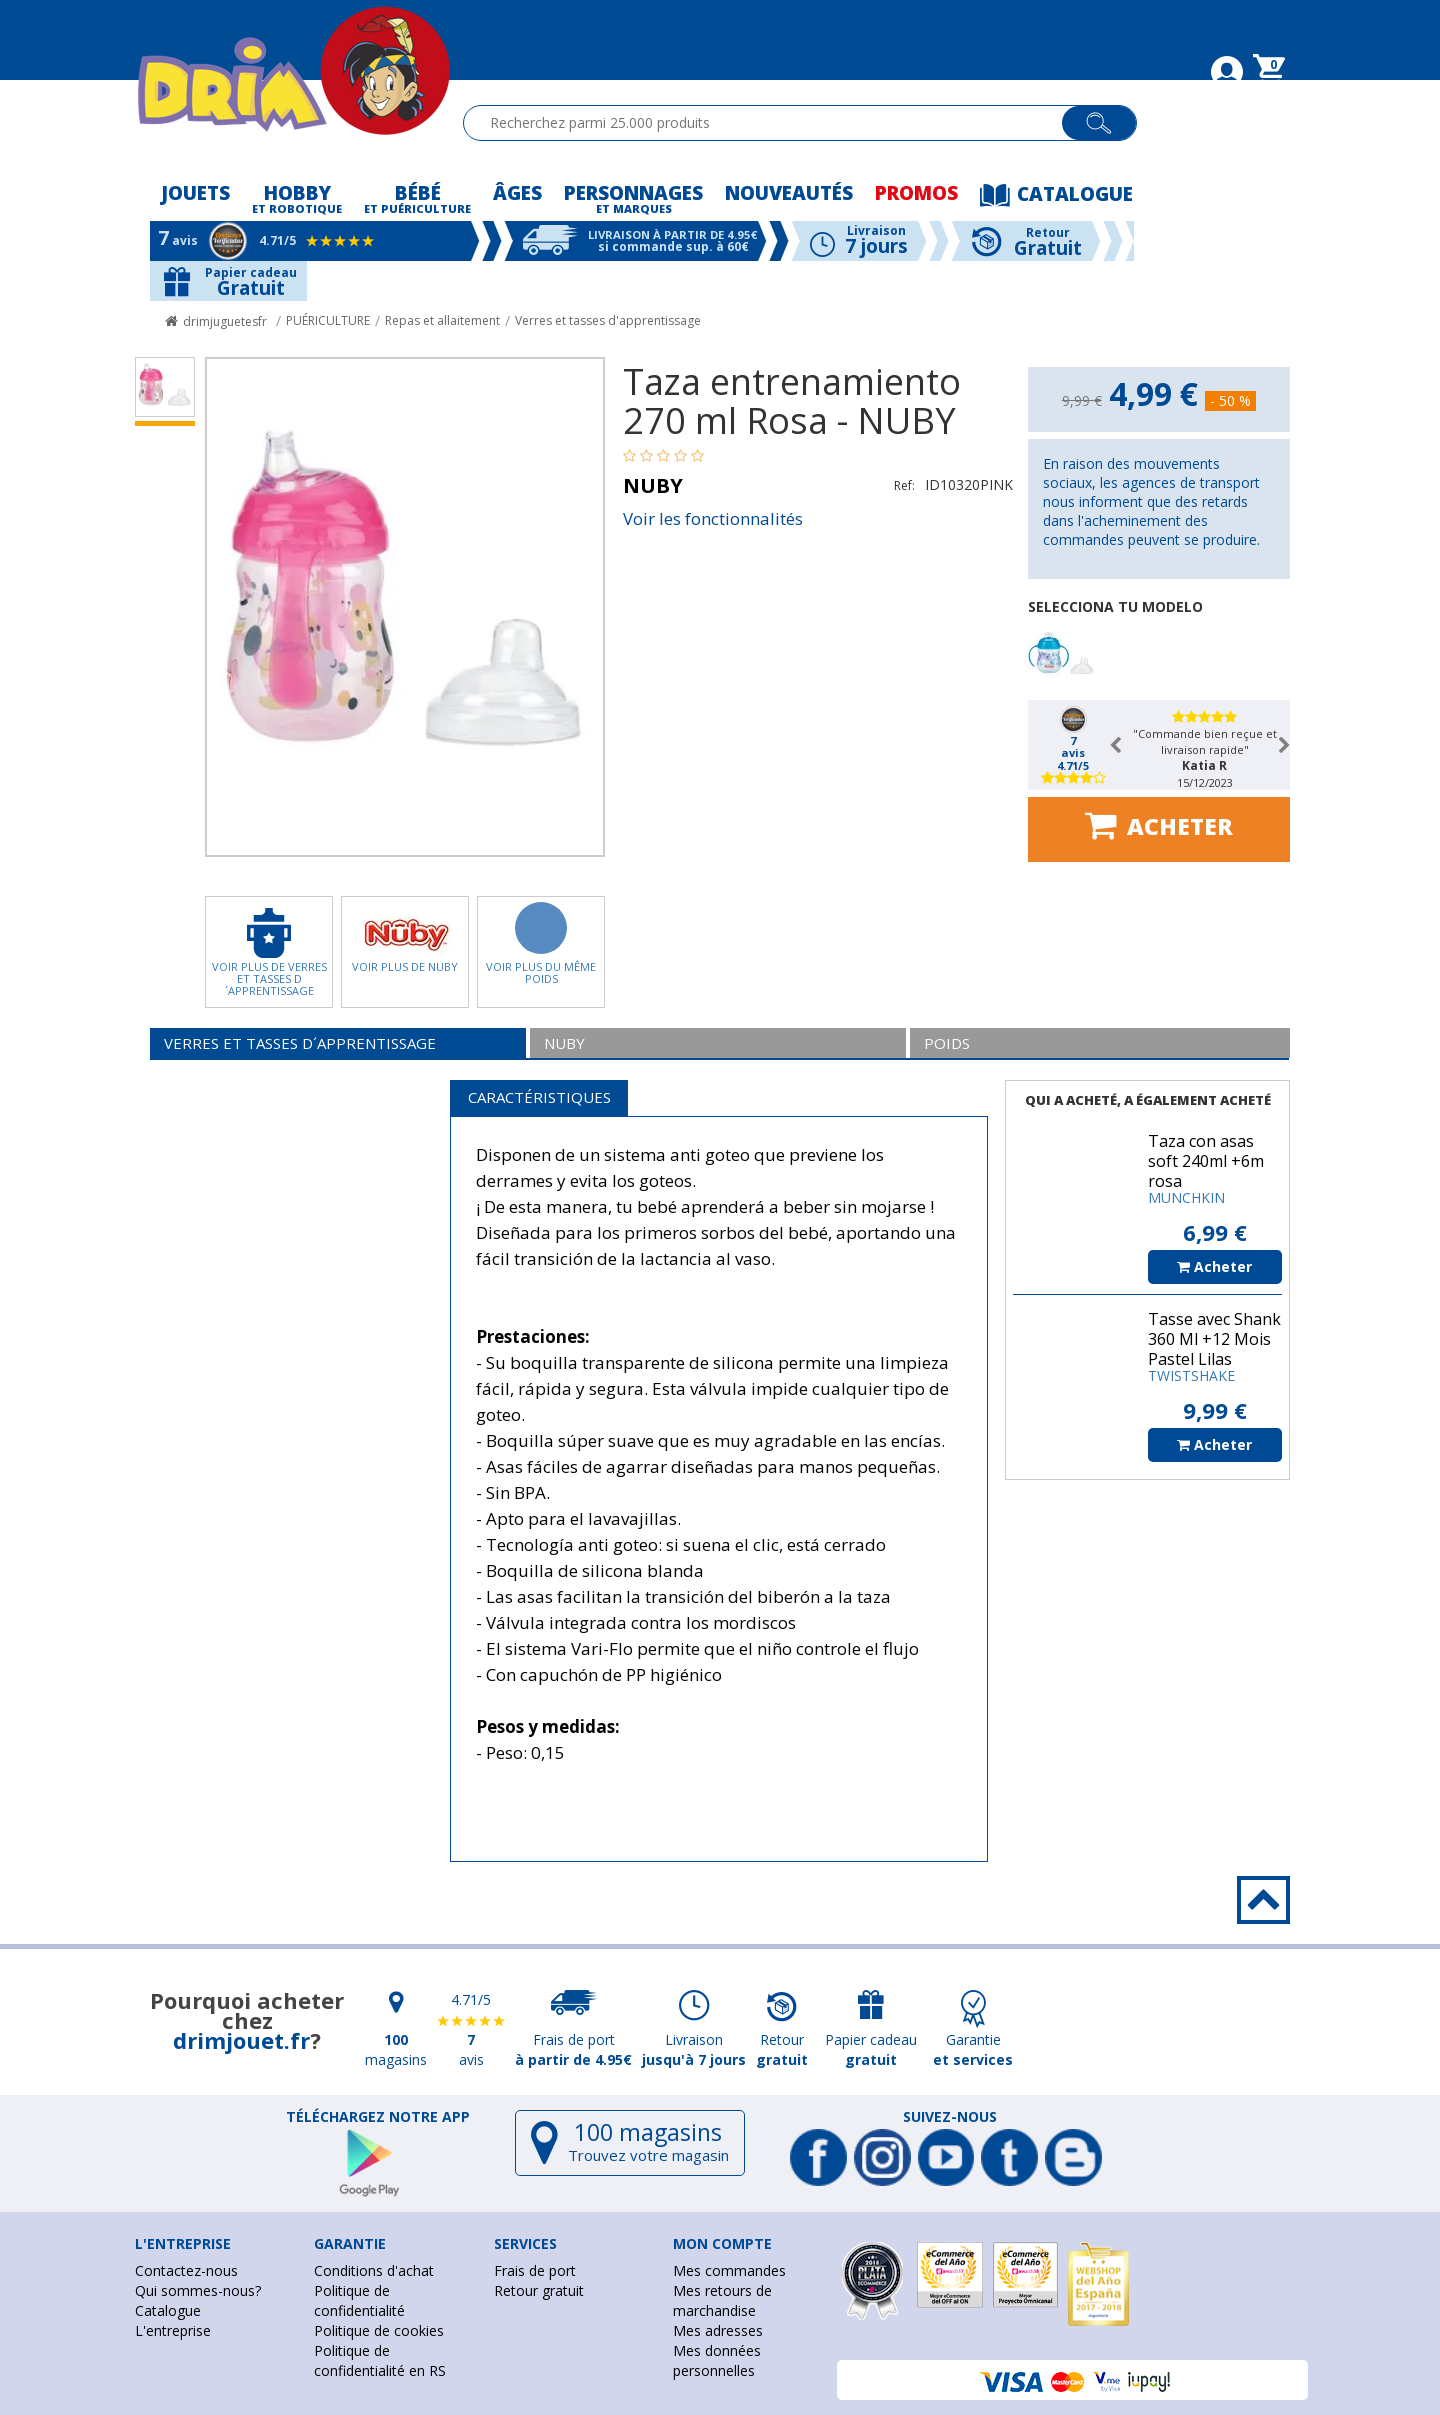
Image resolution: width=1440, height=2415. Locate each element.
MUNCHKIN (1186, 1197)
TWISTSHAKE (1191, 1375)
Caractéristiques (539, 1097)
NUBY (653, 485)
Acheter (1159, 825)
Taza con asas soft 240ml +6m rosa (1206, 1161)
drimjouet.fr (241, 2040)
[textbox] (771, 123)
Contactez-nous (186, 2270)
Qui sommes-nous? (198, 2290)
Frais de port (535, 2270)
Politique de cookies (379, 2330)
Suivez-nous (950, 2117)
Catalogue (168, 2310)
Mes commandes (729, 2270)
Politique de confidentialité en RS (380, 2360)
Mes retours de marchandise (722, 2300)
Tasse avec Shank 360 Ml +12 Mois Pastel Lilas (1214, 1339)
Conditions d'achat (374, 2270)
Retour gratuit (539, 2290)
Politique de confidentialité (359, 2300)
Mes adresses (718, 2330)
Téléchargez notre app (378, 2117)
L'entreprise (173, 2330)
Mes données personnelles (717, 2360)
